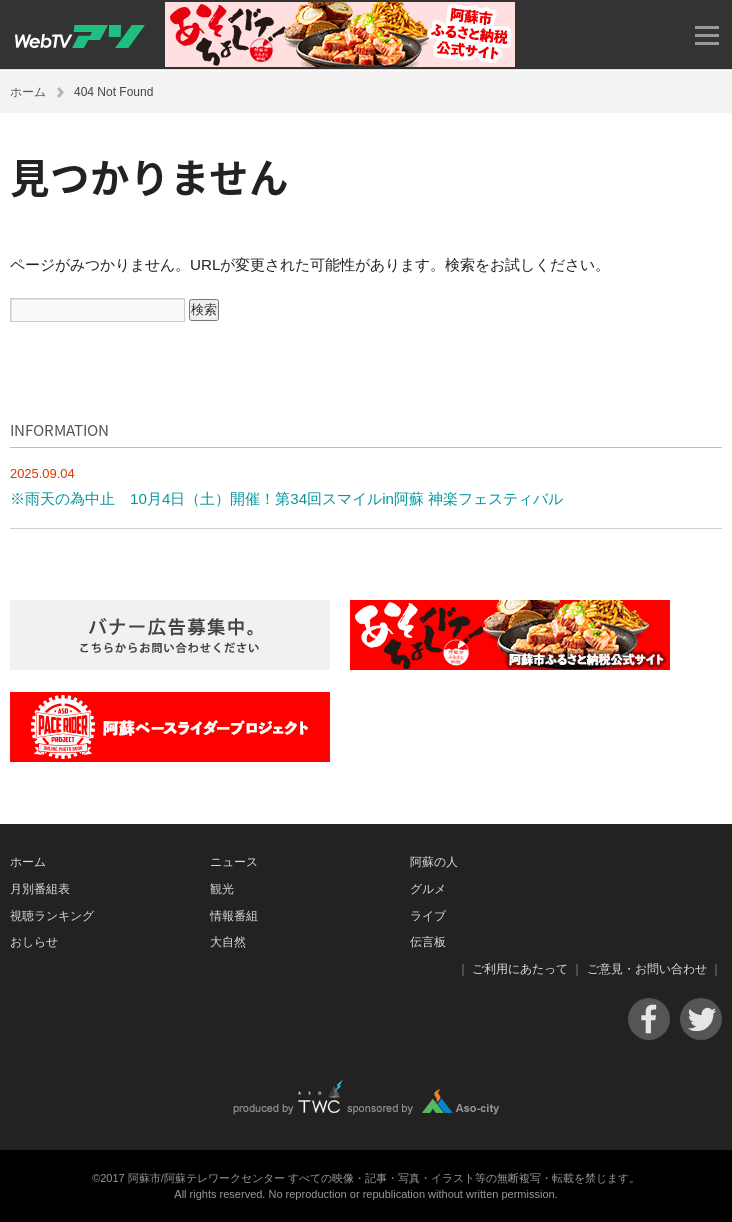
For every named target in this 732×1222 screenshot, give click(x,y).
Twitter (701, 1019)
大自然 (228, 942)
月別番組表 (40, 889)
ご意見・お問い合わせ (647, 969)
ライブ (428, 916)
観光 (222, 889)
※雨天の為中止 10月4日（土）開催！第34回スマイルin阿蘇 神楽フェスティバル (286, 498)
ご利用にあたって (520, 969)
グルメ (428, 889)
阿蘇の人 (434, 862)
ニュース (234, 862)
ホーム (28, 92)
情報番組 (234, 916)
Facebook (649, 1019)
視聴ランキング (52, 916)
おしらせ (34, 942)
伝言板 (428, 942)
